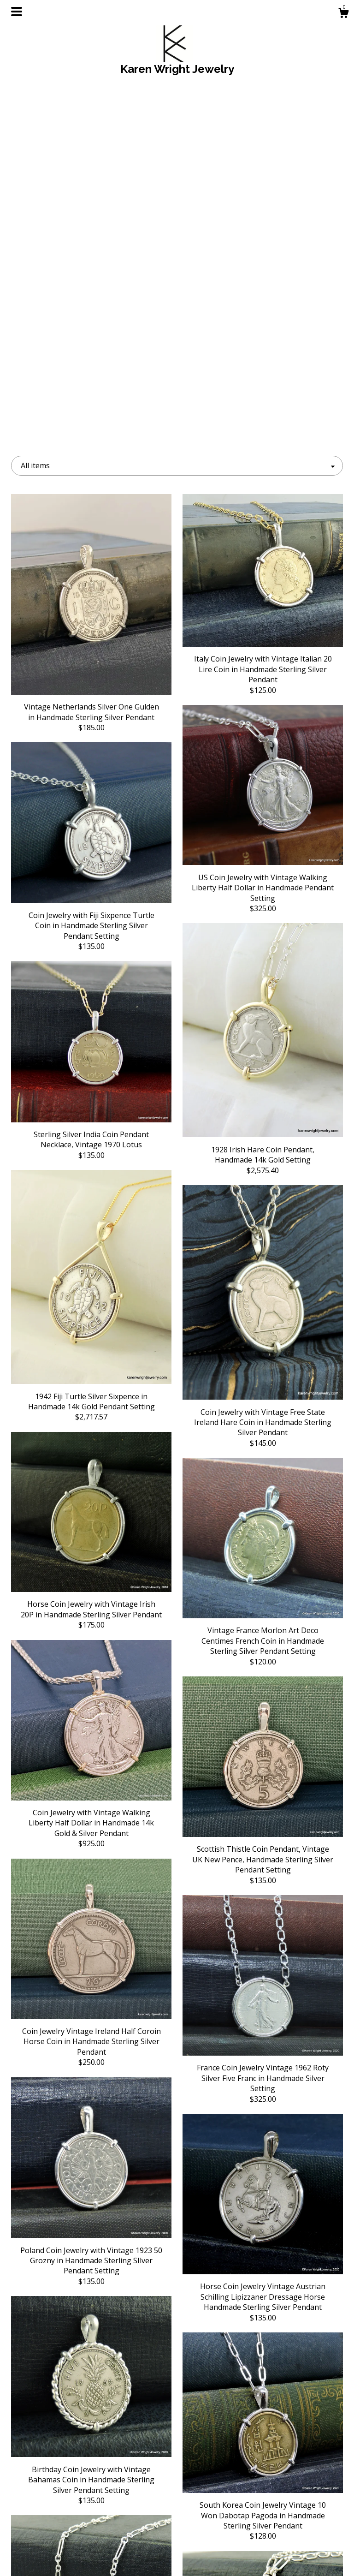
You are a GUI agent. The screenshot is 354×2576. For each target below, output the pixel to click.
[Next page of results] (226, 2423)
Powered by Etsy (291, 2542)
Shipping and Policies (63, 2542)
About (62, 2527)
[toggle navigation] (16, 11)
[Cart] (343, 14)
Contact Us (63, 2557)
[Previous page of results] (128, 2423)
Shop (63, 2512)
